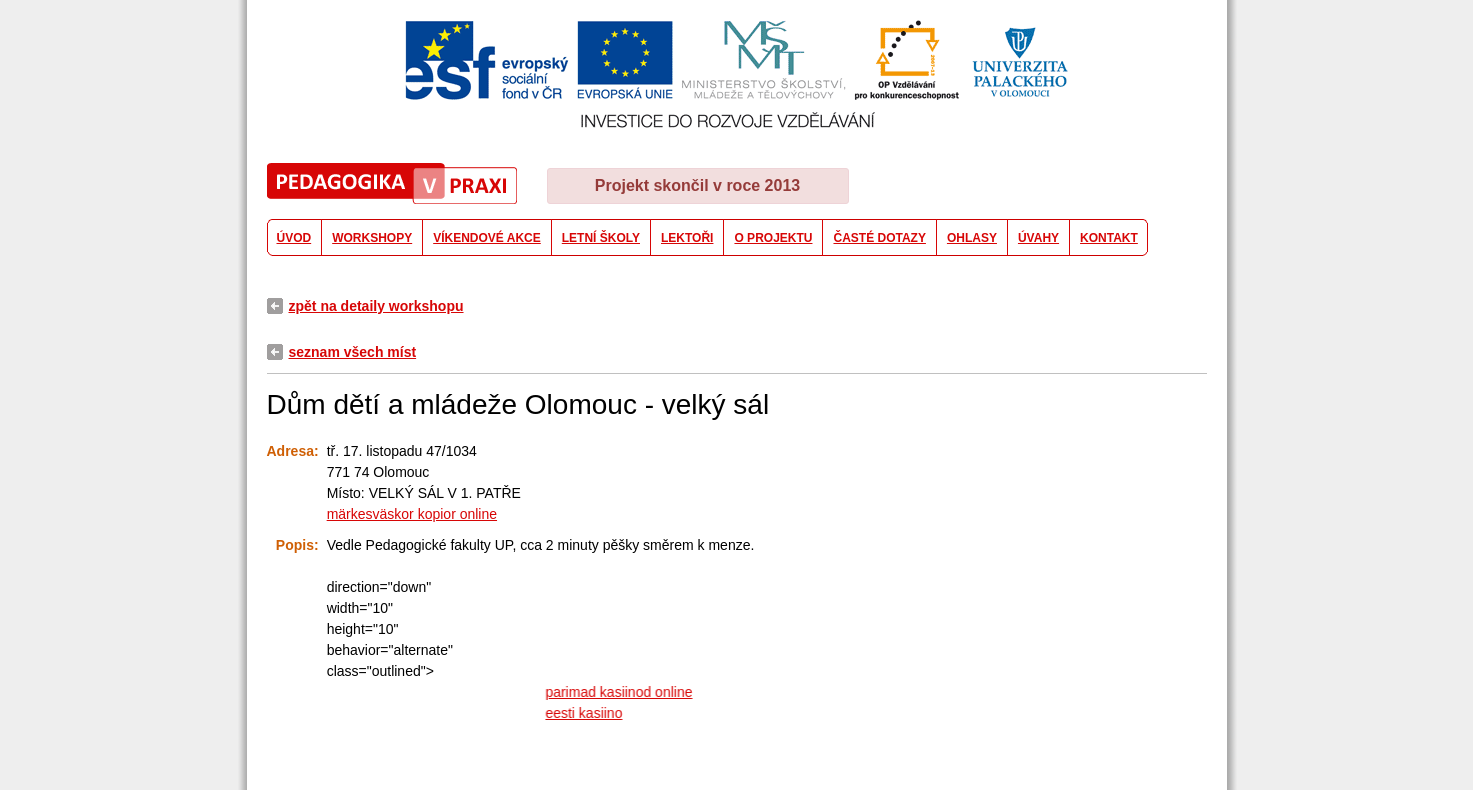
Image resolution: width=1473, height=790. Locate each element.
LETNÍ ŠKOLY (601, 238)
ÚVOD (294, 238)
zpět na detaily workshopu (376, 306)
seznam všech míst (353, 352)
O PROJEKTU (773, 238)
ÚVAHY (1038, 238)
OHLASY (972, 238)
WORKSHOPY (372, 238)
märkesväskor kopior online (412, 514)
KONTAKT (1109, 238)
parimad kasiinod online (623, 692)
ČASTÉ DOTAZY (879, 238)
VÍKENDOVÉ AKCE (487, 238)
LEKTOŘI (687, 238)
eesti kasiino (588, 713)
